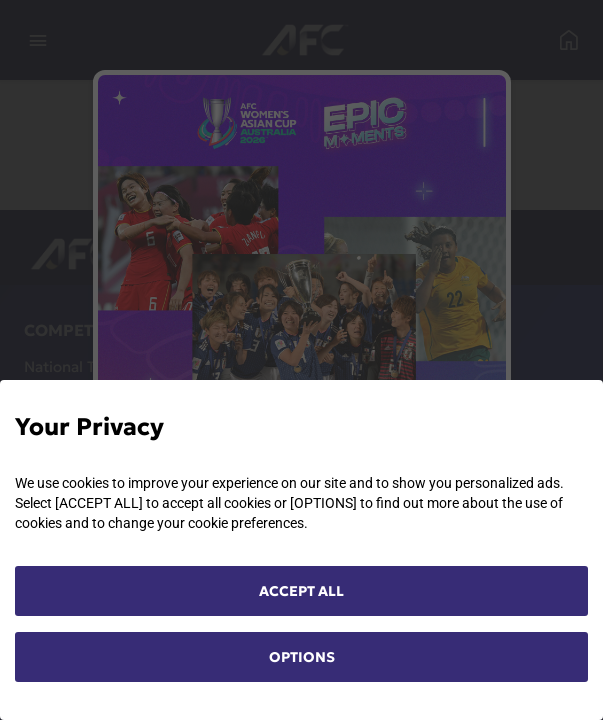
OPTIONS (302, 657)
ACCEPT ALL (301, 591)
